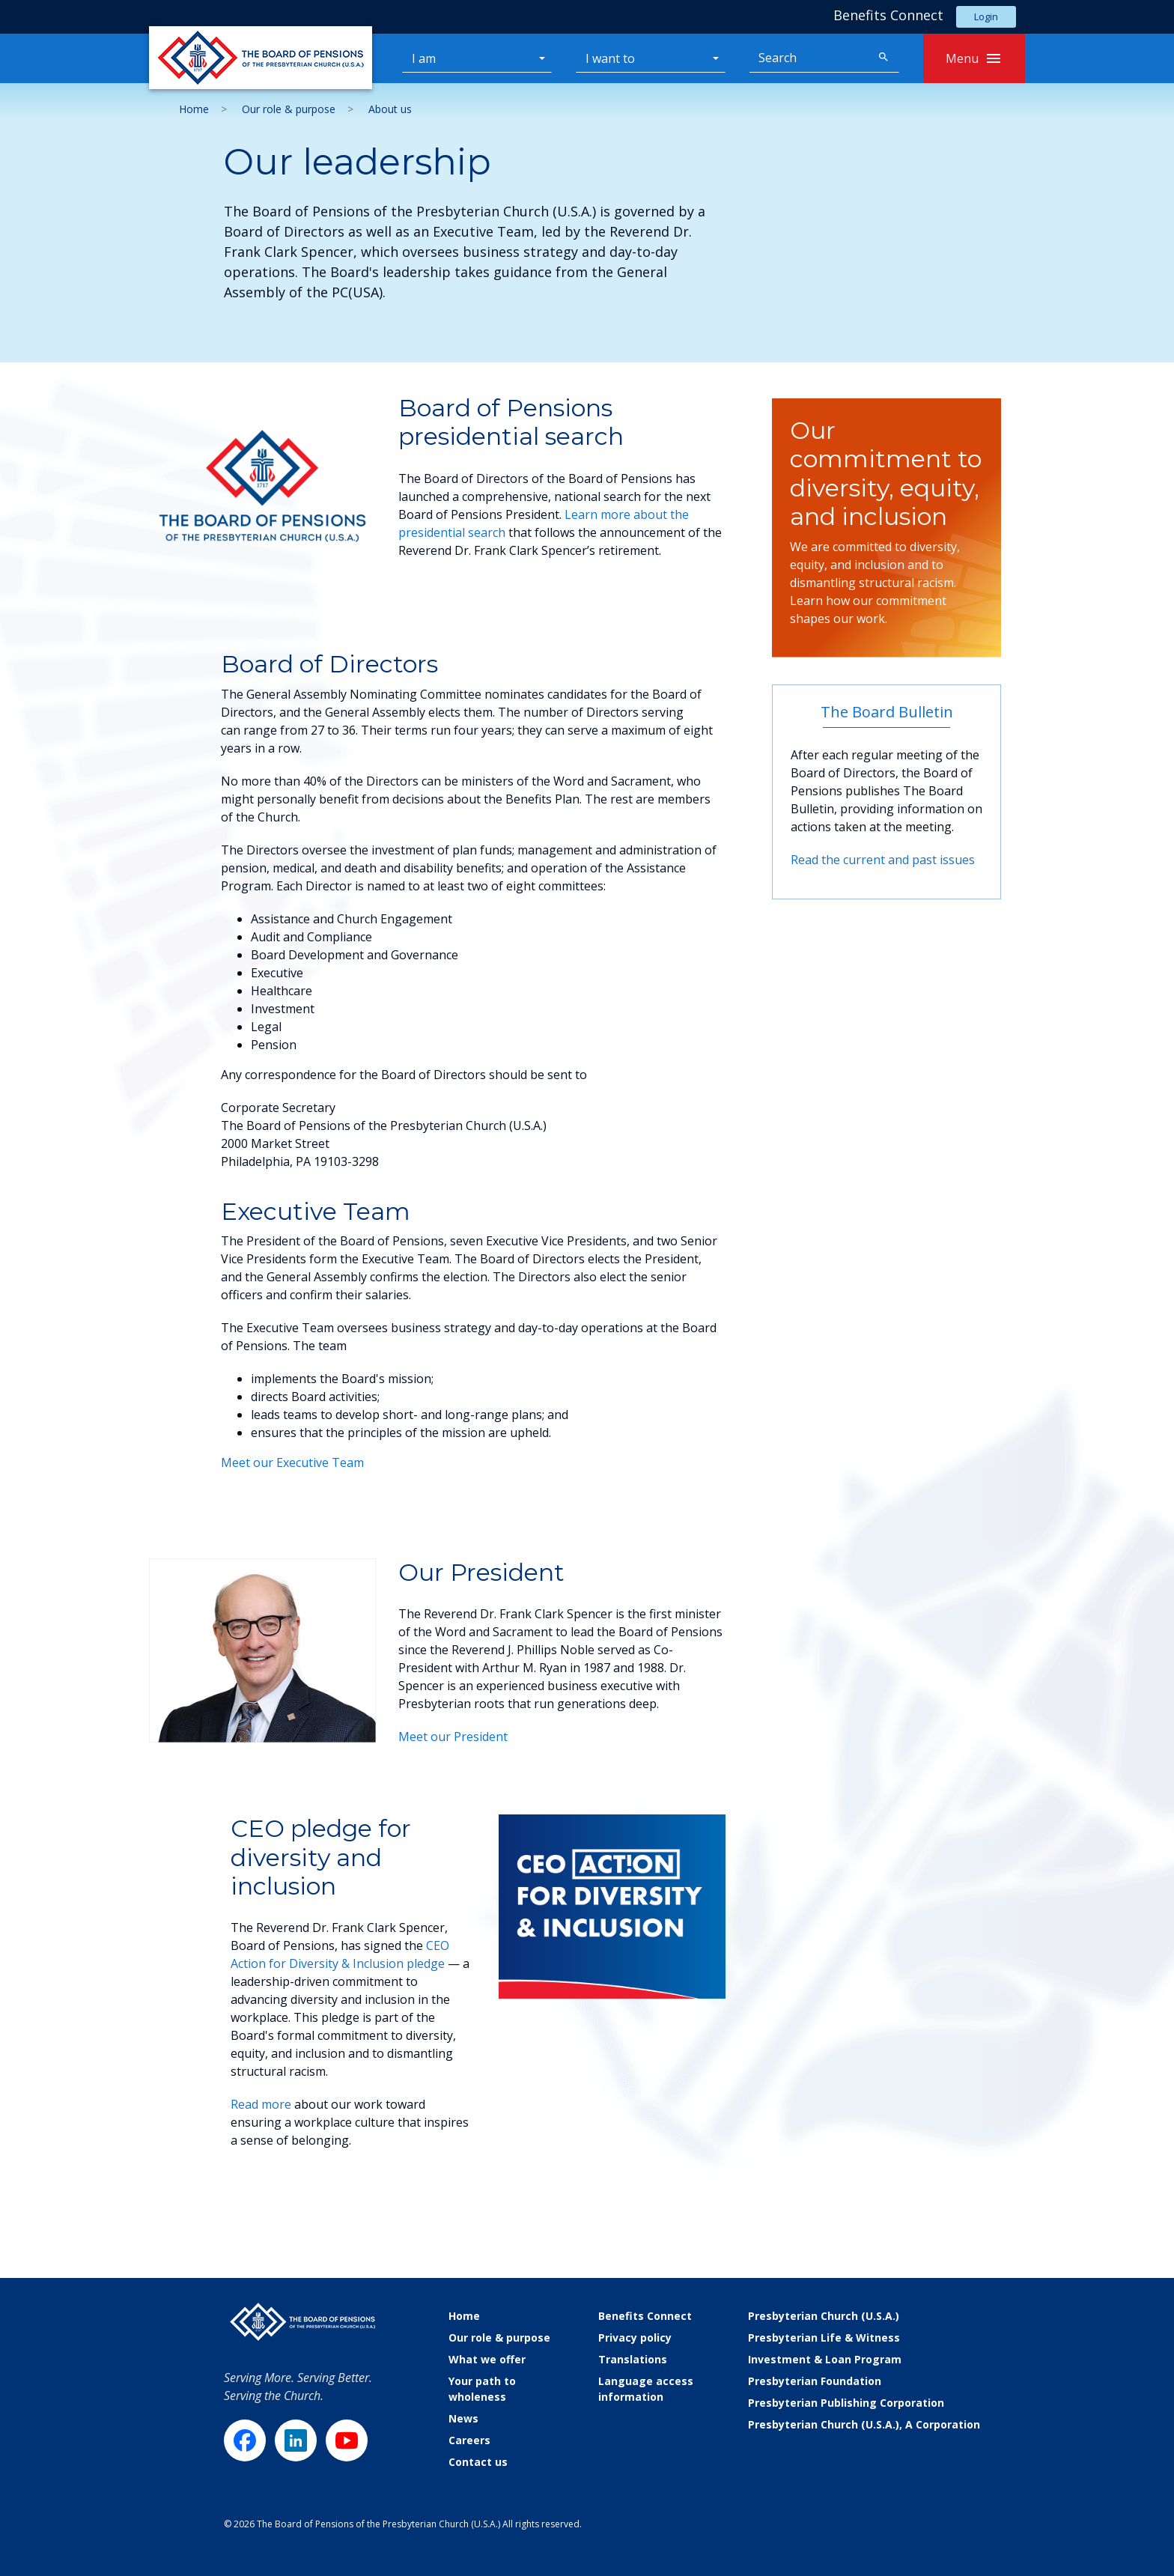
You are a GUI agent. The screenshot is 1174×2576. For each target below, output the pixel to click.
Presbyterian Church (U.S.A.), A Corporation (864, 2424)
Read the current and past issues (883, 859)
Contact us (478, 2462)
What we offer (487, 2359)
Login (986, 16)
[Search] (809, 58)
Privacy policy (635, 2337)
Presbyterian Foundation (814, 2381)
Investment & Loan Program (824, 2359)
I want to (610, 58)
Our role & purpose (288, 109)
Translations (632, 2359)
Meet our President (453, 1736)
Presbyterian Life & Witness (824, 2337)
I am (424, 58)
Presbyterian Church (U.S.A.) (823, 2316)
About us (390, 109)
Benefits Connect (645, 2316)
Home (194, 109)
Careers (469, 2440)
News (463, 2418)
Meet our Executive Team (292, 1462)
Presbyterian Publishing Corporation (846, 2403)
